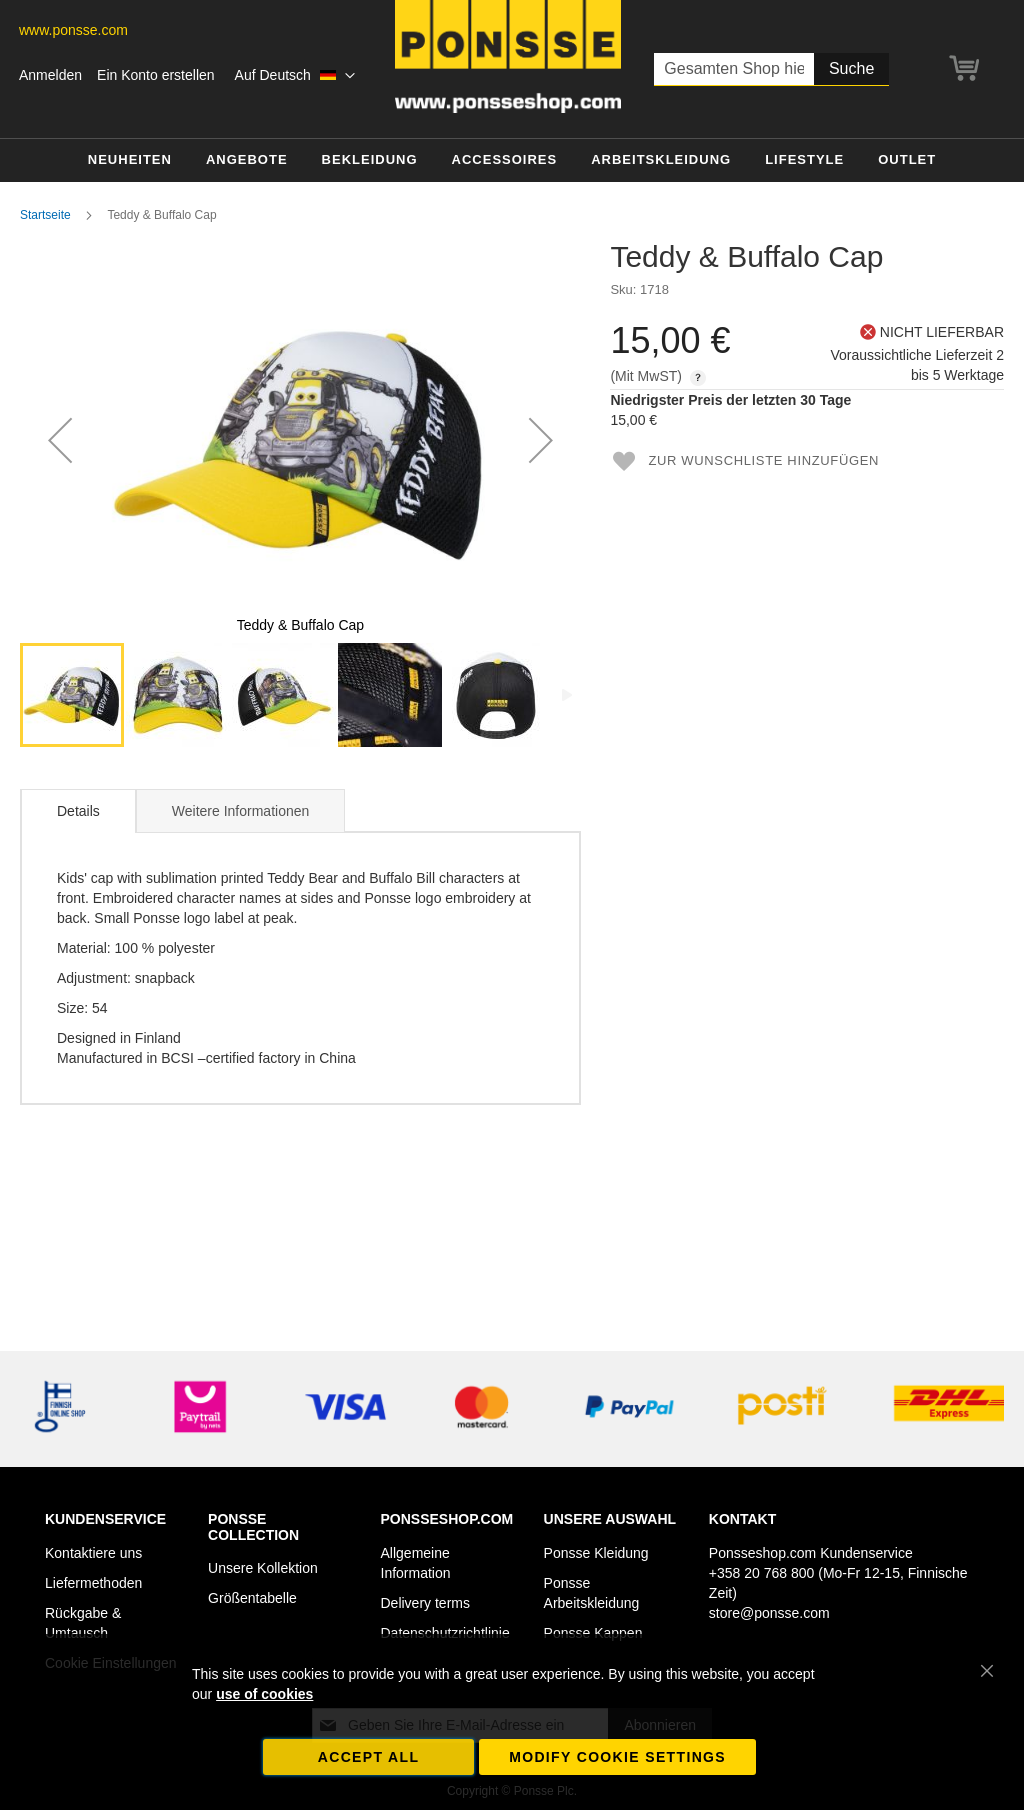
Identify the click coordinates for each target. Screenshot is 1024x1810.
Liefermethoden (93, 1583)
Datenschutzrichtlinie (445, 1633)
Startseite (45, 215)
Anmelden (50, 75)
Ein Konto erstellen (156, 75)
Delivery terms (425, 1603)
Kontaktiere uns (93, 1553)
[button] (295, 76)
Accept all (369, 1757)
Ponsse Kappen (593, 1633)
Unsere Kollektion (263, 1568)
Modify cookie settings (617, 1757)
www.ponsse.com (73, 30)
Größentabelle (252, 1598)
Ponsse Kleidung (596, 1553)
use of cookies (264, 1694)
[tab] (78, 811)
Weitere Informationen (240, 811)
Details (78, 811)
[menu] (512, 160)
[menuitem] (130, 160)
